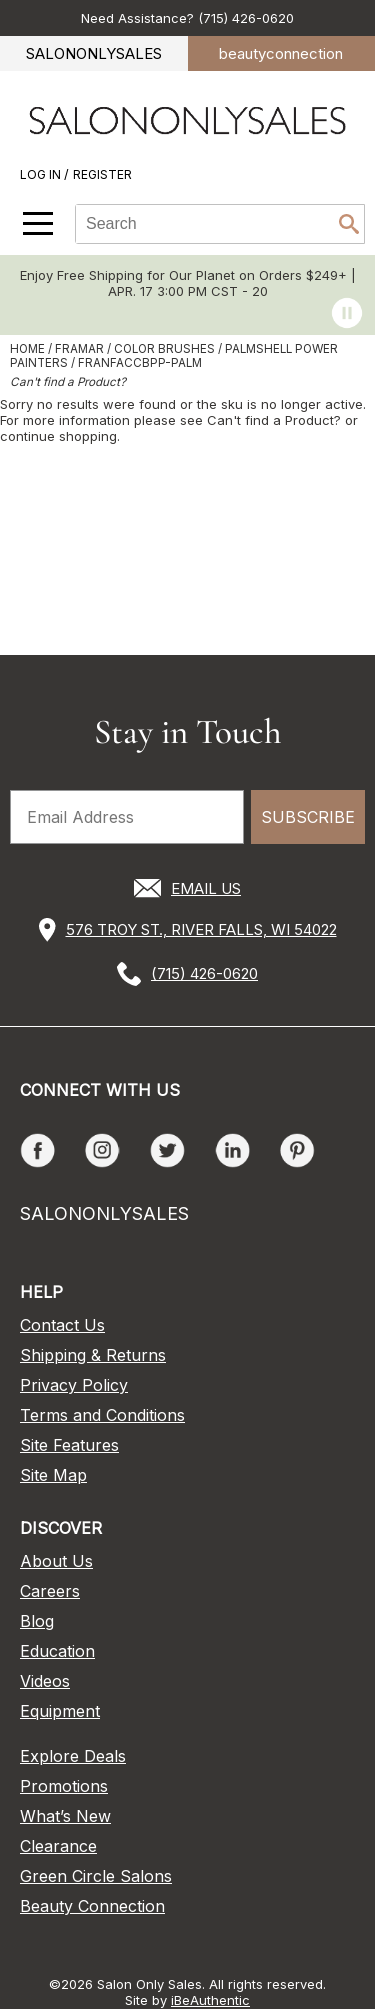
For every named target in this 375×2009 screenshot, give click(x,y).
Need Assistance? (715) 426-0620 (187, 18)
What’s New (65, 1816)
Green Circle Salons (96, 1876)
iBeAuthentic (210, 2000)
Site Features (69, 1445)
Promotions (64, 1786)
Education (57, 1651)
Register (102, 174)
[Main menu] (38, 223)
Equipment (60, 1711)
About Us (56, 1561)
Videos (45, 1681)
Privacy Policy (74, 1385)
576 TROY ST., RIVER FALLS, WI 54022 (201, 929)
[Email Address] (127, 817)
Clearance (58, 1846)
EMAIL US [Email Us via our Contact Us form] (206, 888)
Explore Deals (73, 1756)
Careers (50, 1591)
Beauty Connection (92, 1906)
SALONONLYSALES (94, 53)
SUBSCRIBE (308, 817)
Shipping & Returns (93, 1355)
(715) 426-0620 (204, 973)
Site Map (53, 1475)
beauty (281, 53)
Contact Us (62, 1325)
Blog (37, 1621)
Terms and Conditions (102, 1415)
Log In (42, 174)
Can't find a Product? (68, 382)
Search (349, 224)
